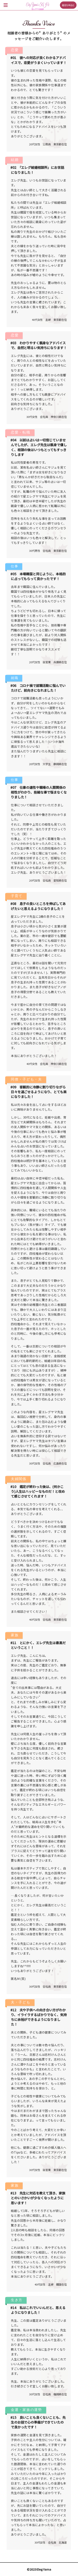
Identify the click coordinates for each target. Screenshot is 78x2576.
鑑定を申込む (68, 5)
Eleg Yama (44, 2569)
